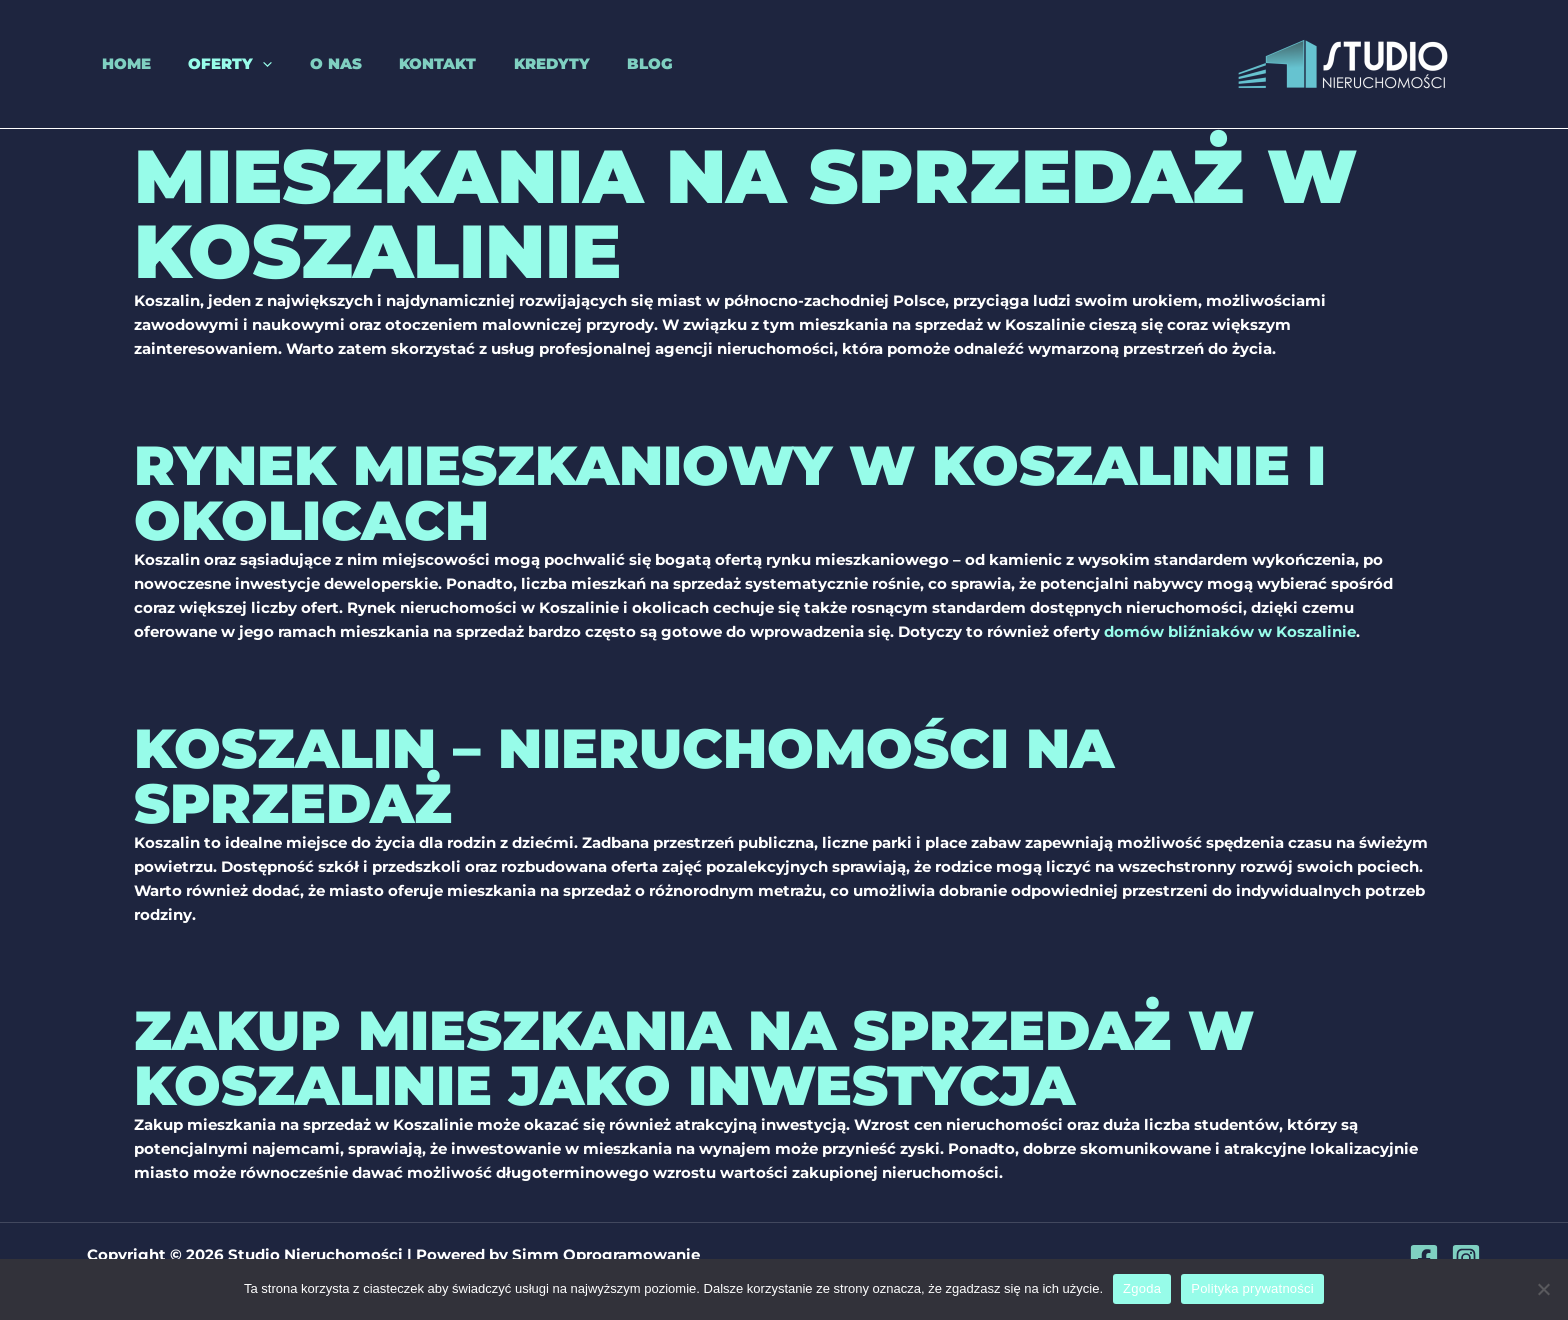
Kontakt (400, 63)
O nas (306, 63)
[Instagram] (1466, 1257)
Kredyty (507, 63)
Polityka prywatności (1252, 1288)
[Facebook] (1424, 1257)
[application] (240, 64)
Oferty (208, 64)
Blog (598, 63)
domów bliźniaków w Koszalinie (1230, 631)
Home (111, 63)
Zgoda (1142, 1288)
